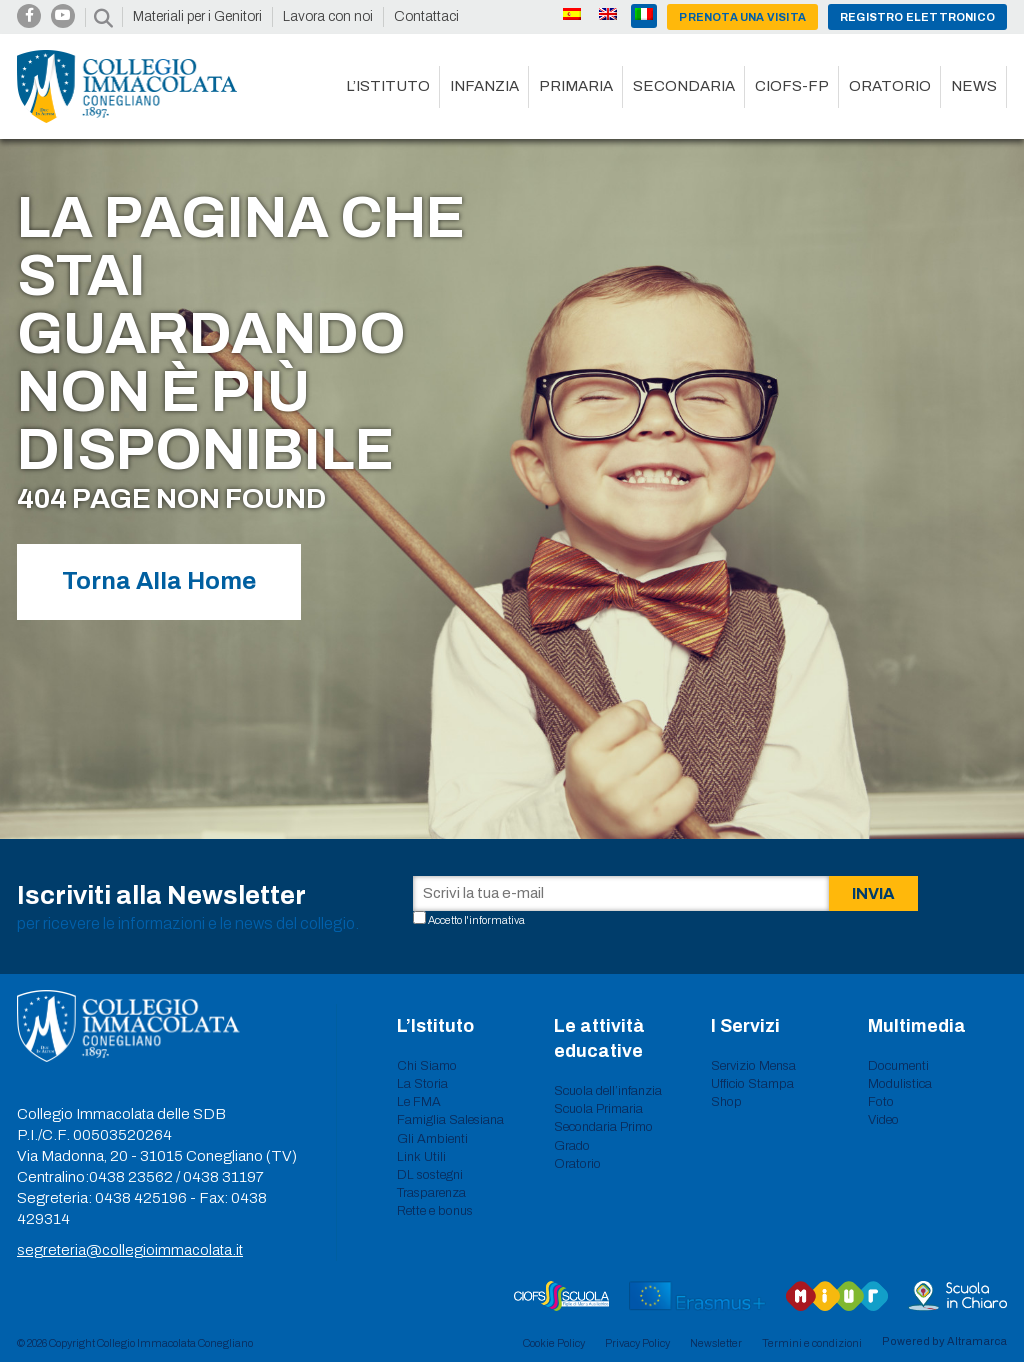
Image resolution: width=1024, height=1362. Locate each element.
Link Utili (421, 1157)
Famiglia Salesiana (450, 1120)
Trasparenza (431, 1193)
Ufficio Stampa (752, 1084)
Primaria (576, 86)
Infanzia (484, 86)
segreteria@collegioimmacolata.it (130, 1250)
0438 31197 (223, 1177)
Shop (726, 1102)
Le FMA (419, 1102)
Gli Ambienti (432, 1139)
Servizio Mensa (753, 1066)
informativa (497, 920)
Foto (881, 1102)
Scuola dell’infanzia (608, 1091)
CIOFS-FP (792, 86)
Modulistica (900, 1084)
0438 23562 (131, 1177)
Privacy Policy (637, 1343)
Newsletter (716, 1343)
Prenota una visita (742, 17)
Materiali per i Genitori (197, 16)
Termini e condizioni (812, 1343)
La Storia (422, 1084)
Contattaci (426, 16)
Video (883, 1120)
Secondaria (684, 86)
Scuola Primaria (598, 1109)
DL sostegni (430, 1175)
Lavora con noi (328, 16)
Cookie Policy (554, 1343)
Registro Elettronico (917, 17)
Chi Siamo (427, 1066)
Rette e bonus (435, 1211)
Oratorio (890, 86)
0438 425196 (141, 1198)
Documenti (898, 1066)
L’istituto (388, 86)
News (974, 86)
